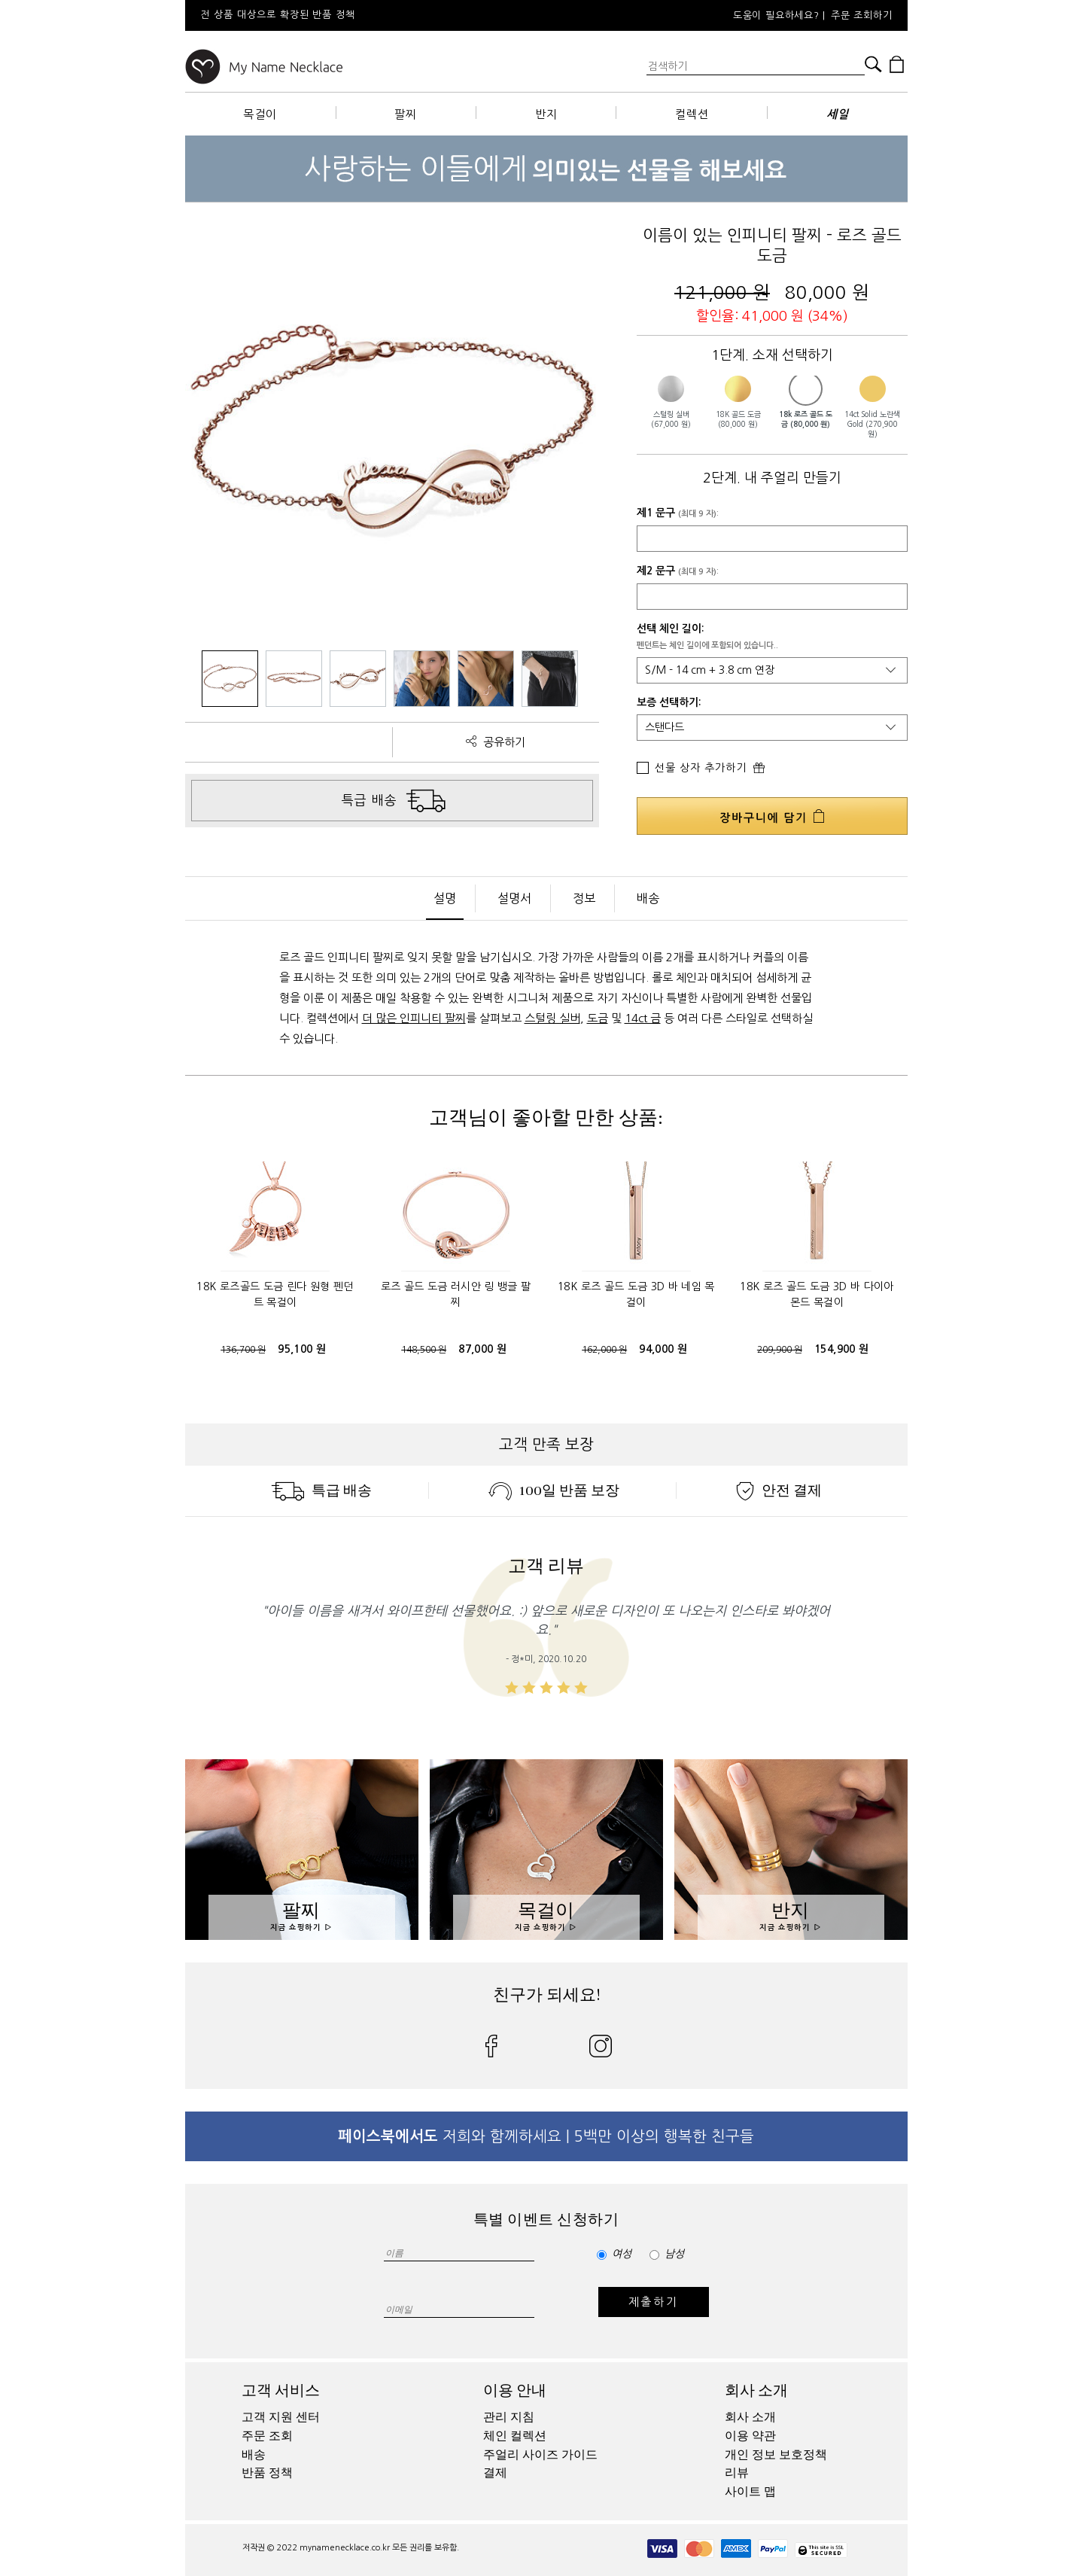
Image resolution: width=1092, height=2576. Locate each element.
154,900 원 (841, 1349)
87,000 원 (482, 1349)
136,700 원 (243, 1349)
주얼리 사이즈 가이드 (540, 2455)
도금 (597, 1018)
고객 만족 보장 (546, 1444)
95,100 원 (302, 1349)
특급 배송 (321, 1490)
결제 (495, 2473)
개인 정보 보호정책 (776, 2455)
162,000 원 (604, 1349)
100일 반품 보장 (553, 1490)
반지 (546, 114)
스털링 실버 (552, 1018)
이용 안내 (514, 2390)
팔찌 (405, 114)
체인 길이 (680, 628)
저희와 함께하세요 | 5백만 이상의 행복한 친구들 (546, 2136)
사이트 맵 (750, 2491)
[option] (388, 15)
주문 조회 (267, 2436)
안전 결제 (779, 1490)
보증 (646, 702)
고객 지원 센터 (281, 2417)
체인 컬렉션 (514, 2436)
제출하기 (653, 2301)
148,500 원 (423, 1349)
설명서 (514, 898)
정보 (584, 898)
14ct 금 (643, 1018)
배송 (648, 898)
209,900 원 (779, 1349)
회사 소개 (756, 2390)
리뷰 (737, 2473)
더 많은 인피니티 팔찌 (414, 1018)
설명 (444, 898)
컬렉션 (692, 114)
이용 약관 (750, 2436)
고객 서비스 (281, 2390)
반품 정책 (267, 2473)
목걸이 (260, 114)
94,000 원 (663, 1349)
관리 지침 (508, 2417)
